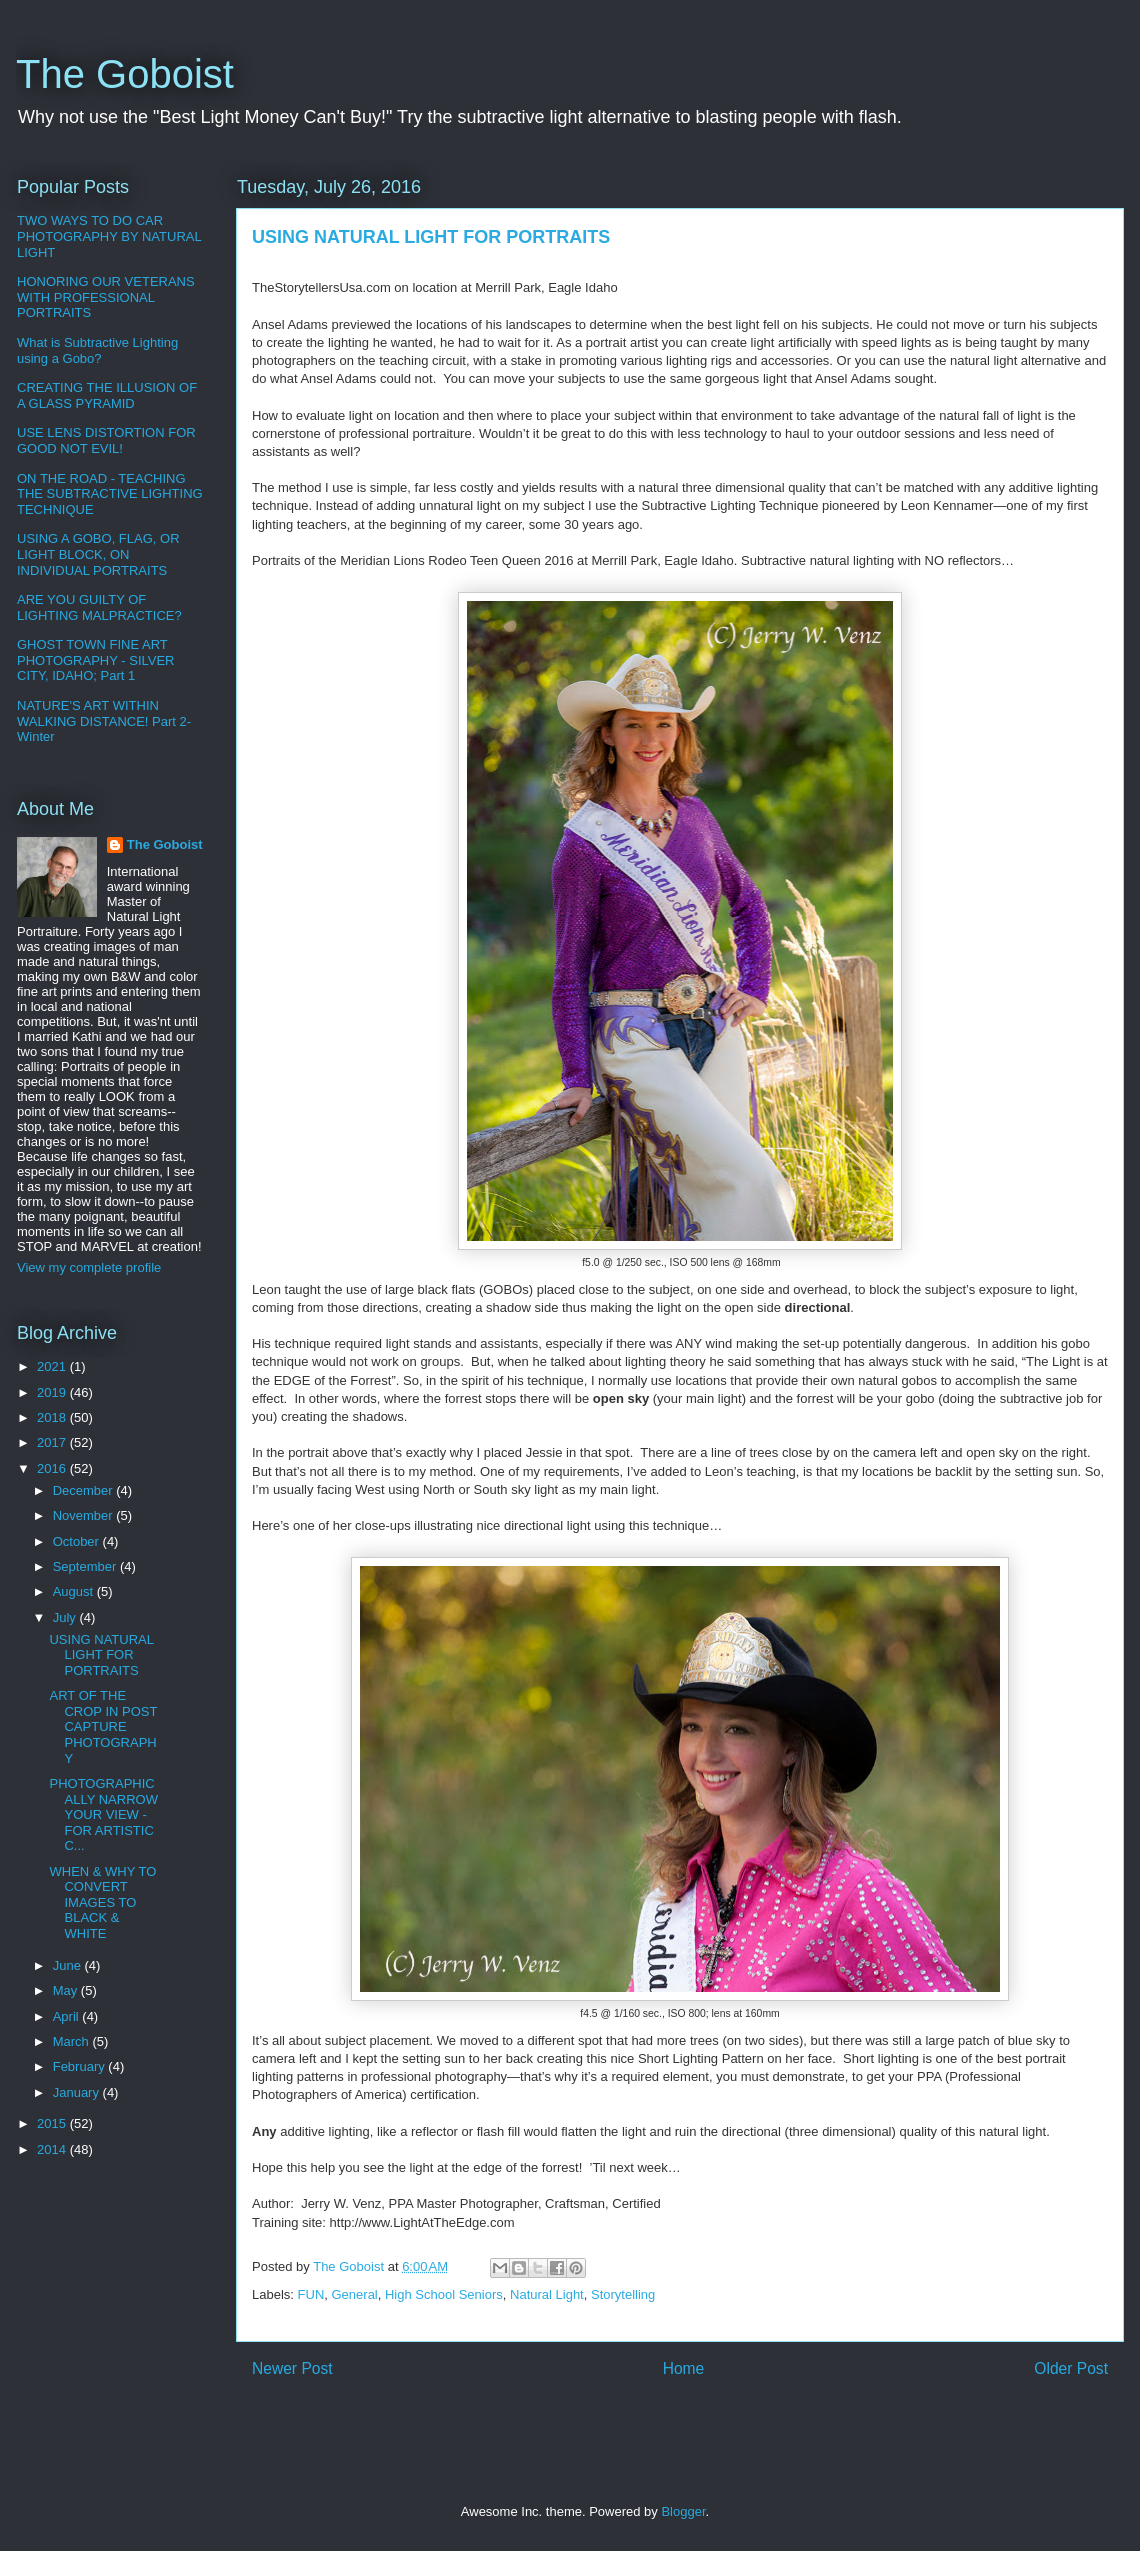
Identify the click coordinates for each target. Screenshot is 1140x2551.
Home (684, 2368)
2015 (53, 2123)
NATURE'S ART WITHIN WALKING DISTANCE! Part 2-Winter (104, 721)
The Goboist (125, 74)
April (68, 2016)
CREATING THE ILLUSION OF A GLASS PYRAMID (107, 395)
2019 (53, 1392)
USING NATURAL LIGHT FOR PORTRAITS (101, 1655)
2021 (53, 1366)
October (78, 1541)
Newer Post (292, 2368)
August (75, 1591)
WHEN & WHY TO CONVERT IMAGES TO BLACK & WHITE (102, 1902)
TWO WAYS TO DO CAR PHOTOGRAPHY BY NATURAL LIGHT (109, 236)
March (73, 2041)
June (69, 1965)
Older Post (1071, 2368)
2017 (53, 1442)
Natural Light (547, 2294)
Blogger (683, 2511)
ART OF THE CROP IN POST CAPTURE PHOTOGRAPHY (103, 1726)
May (67, 1990)
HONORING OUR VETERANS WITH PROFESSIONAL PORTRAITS (106, 297)
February (81, 2066)
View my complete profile (89, 1267)
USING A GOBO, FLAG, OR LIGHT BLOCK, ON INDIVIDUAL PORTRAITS (98, 554)
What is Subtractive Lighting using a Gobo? (97, 350)
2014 (53, 2149)
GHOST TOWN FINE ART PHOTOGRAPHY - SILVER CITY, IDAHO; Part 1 (96, 660)
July (66, 1617)
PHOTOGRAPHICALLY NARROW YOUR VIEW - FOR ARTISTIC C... (103, 1814)
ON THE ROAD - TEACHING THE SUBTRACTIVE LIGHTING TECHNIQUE (110, 494)
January (78, 2092)
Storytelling (623, 2294)
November (85, 1515)
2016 (53, 1468)
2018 (53, 1417)
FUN (311, 2294)
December (85, 1490)
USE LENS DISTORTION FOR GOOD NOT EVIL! (106, 440)
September (86, 1566)
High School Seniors (444, 2294)
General (355, 2294)
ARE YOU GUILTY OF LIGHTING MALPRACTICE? (99, 607)
